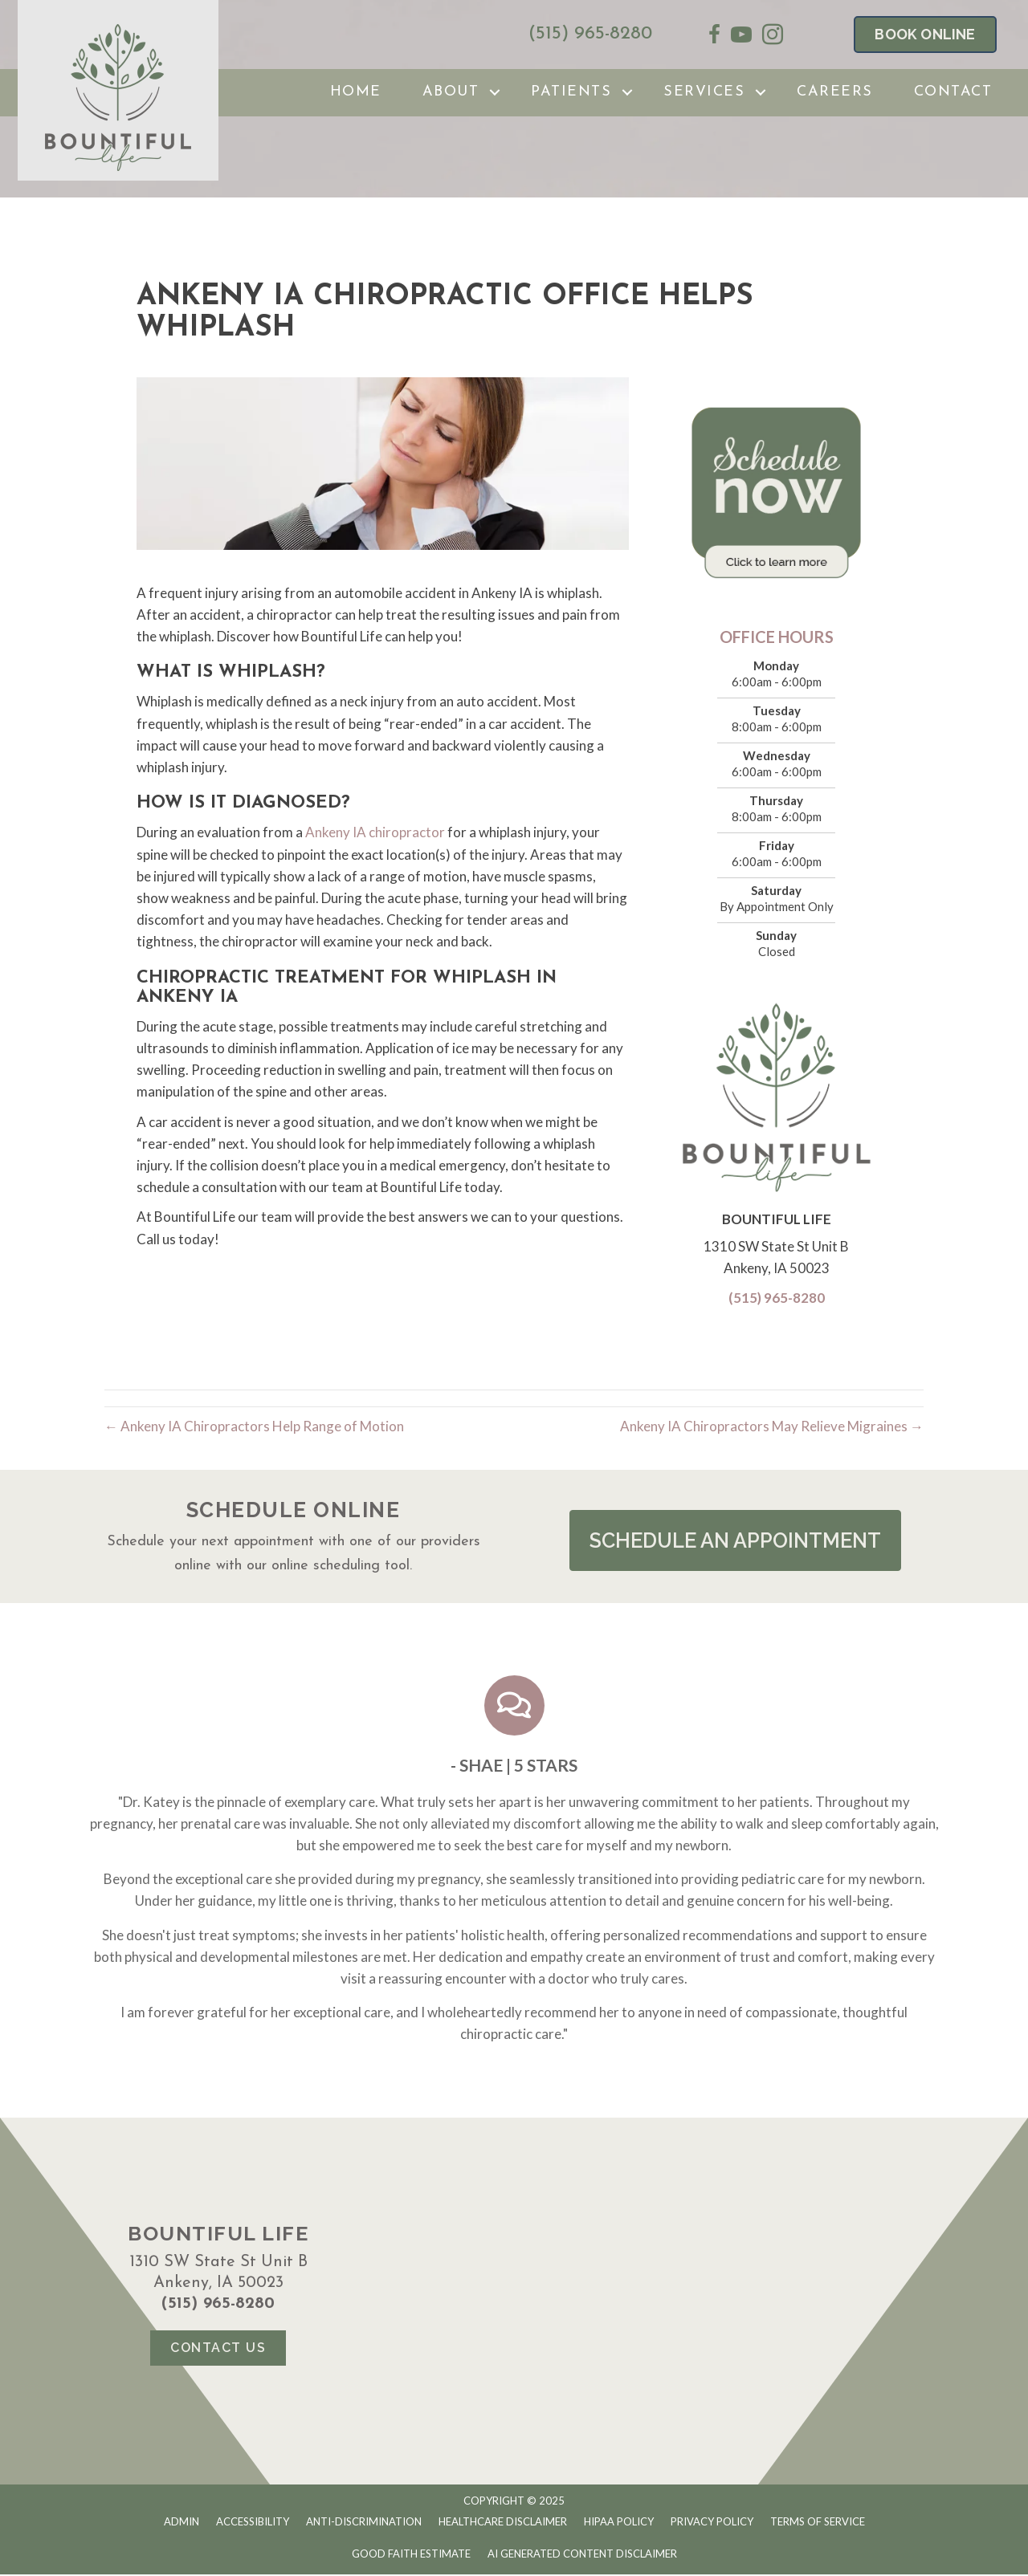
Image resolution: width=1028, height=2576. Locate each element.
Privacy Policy (712, 2522)
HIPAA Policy (619, 2522)
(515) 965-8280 (590, 34)
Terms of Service (817, 2522)
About (450, 92)
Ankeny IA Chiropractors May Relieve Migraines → (772, 1426)
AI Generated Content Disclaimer (582, 2555)
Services (703, 92)
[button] (735, 1541)
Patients (571, 92)
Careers (835, 92)
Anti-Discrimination (364, 2522)
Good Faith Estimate (411, 2555)
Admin (181, 2522)
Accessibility (252, 2522)
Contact (953, 92)
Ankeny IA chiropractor (374, 832)
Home (355, 92)
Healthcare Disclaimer (503, 2522)
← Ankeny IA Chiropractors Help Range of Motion (254, 1426)
